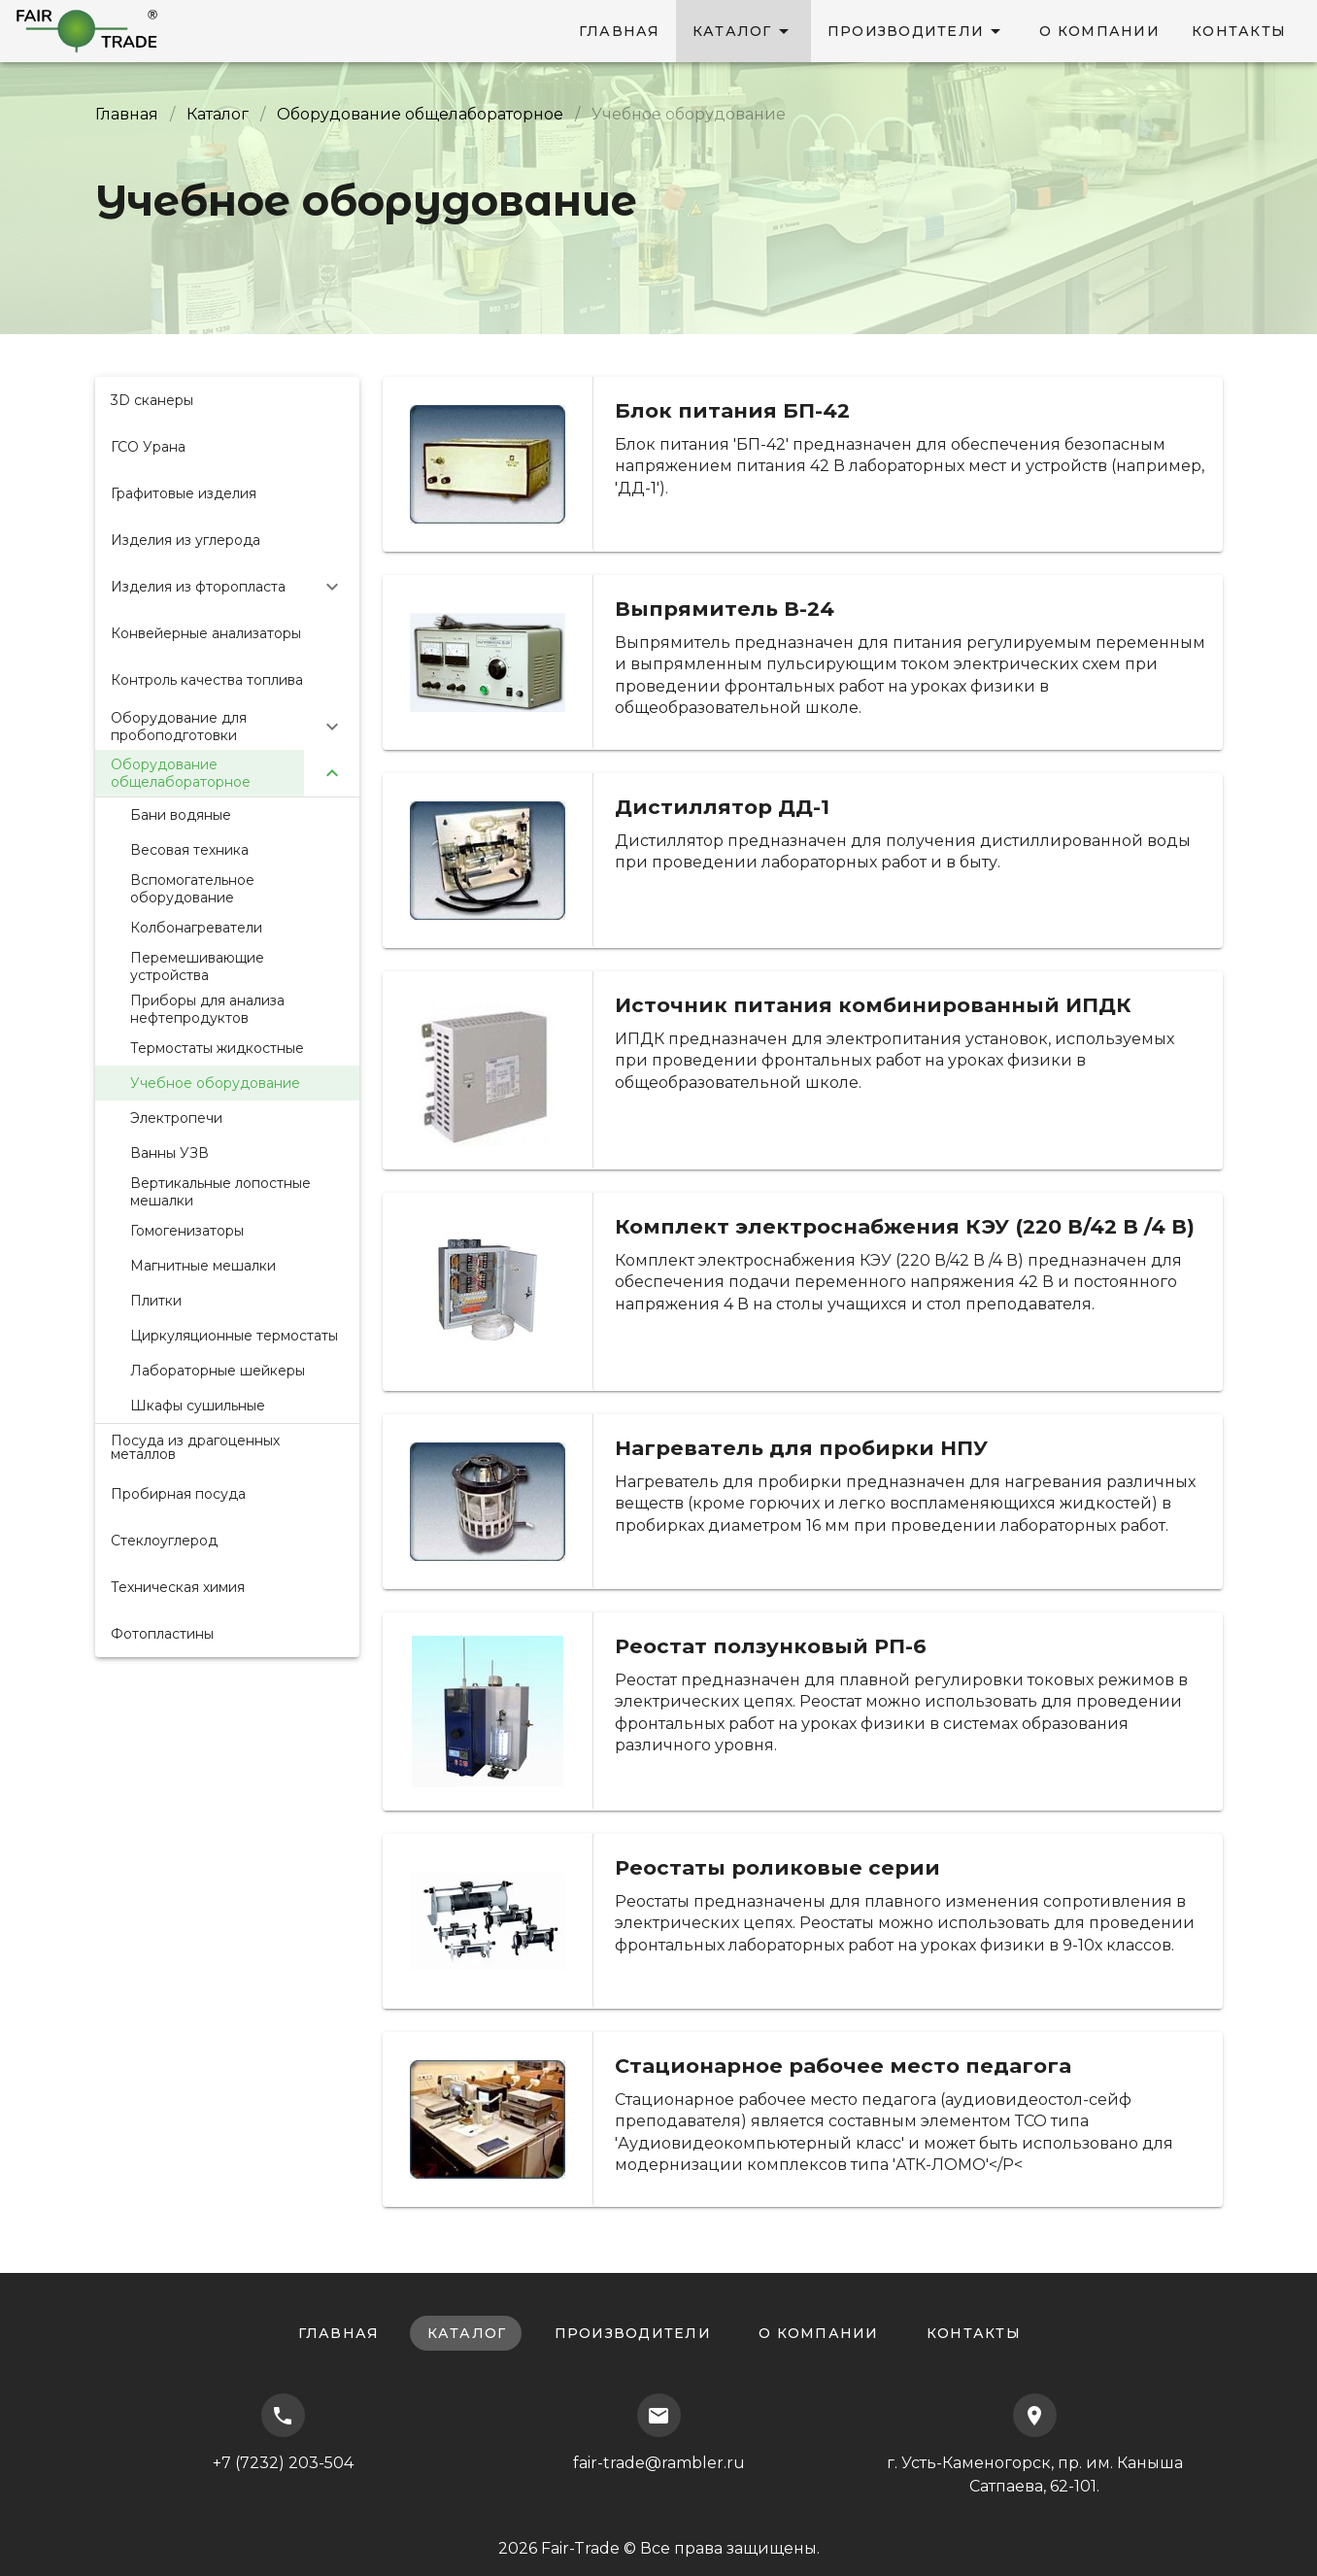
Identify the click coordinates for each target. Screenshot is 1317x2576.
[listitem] (227, 400)
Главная (126, 114)
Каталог (217, 114)
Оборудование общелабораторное (420, 114)
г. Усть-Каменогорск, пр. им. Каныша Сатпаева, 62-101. (1035, 2444)
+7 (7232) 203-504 (283, 2432)
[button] (227, 586)
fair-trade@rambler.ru (659, 2432)
